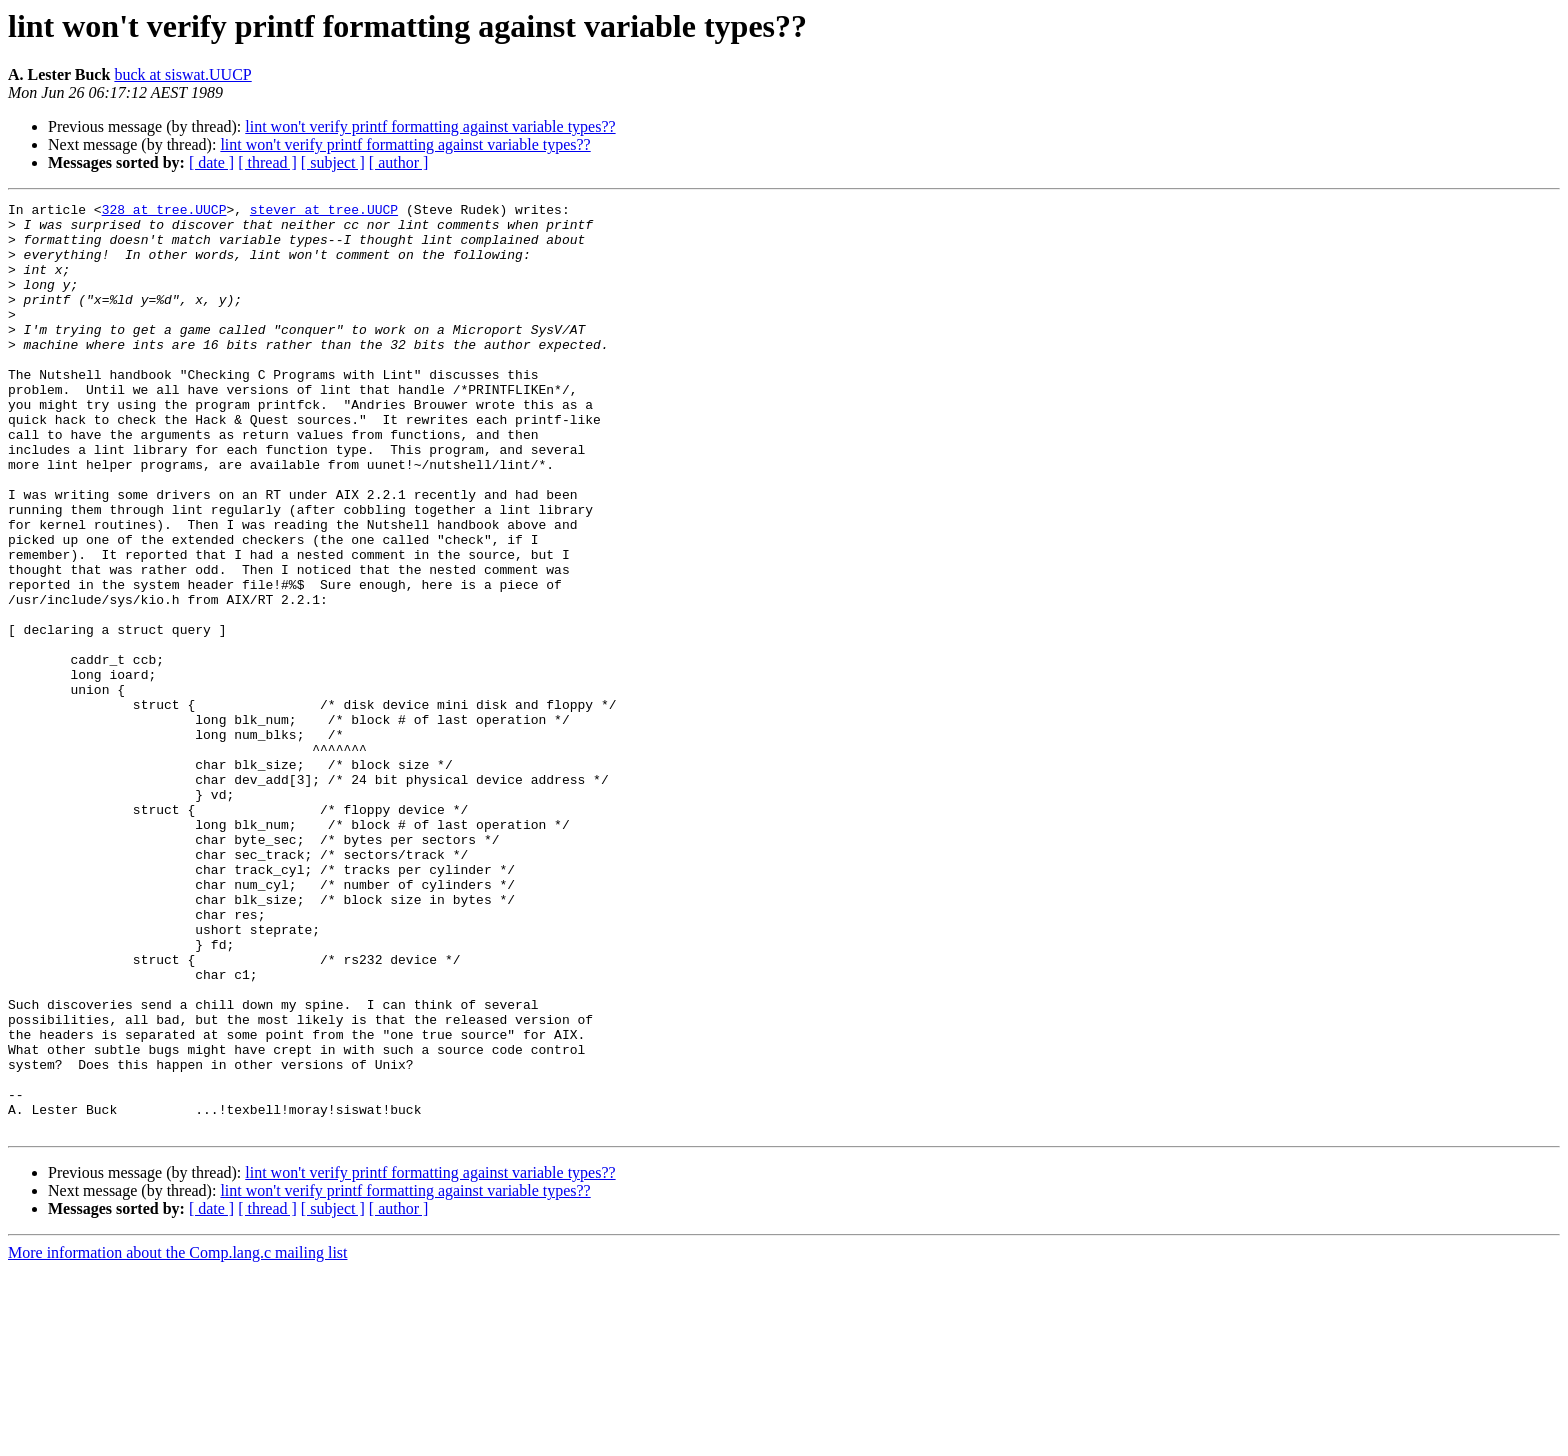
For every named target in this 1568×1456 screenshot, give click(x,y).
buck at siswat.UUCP (182, 74)
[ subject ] (333, 162)
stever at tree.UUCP (324, 212)
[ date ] (211, 162)
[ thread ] (267, 162)
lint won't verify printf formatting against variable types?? (430, 126)
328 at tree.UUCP (164, 212)
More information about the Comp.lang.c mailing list (178, 1438)
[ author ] (399, 162)
